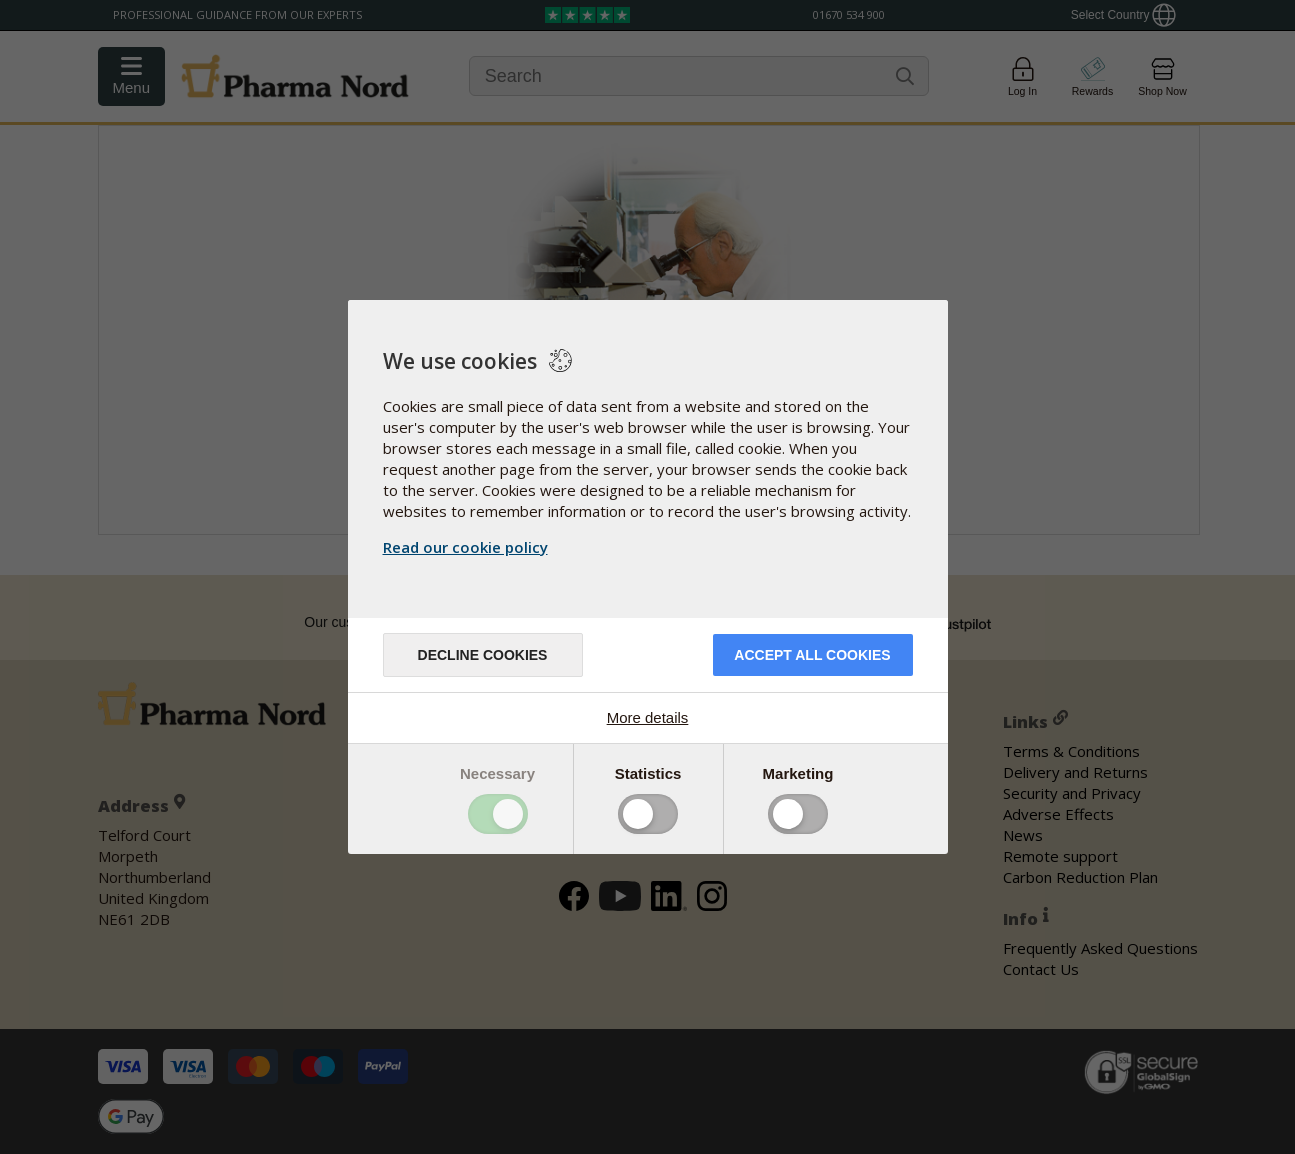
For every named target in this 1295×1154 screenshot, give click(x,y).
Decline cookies (483, 655)
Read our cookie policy (465, 547)
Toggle (498, 814)
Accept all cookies (812, 655)
